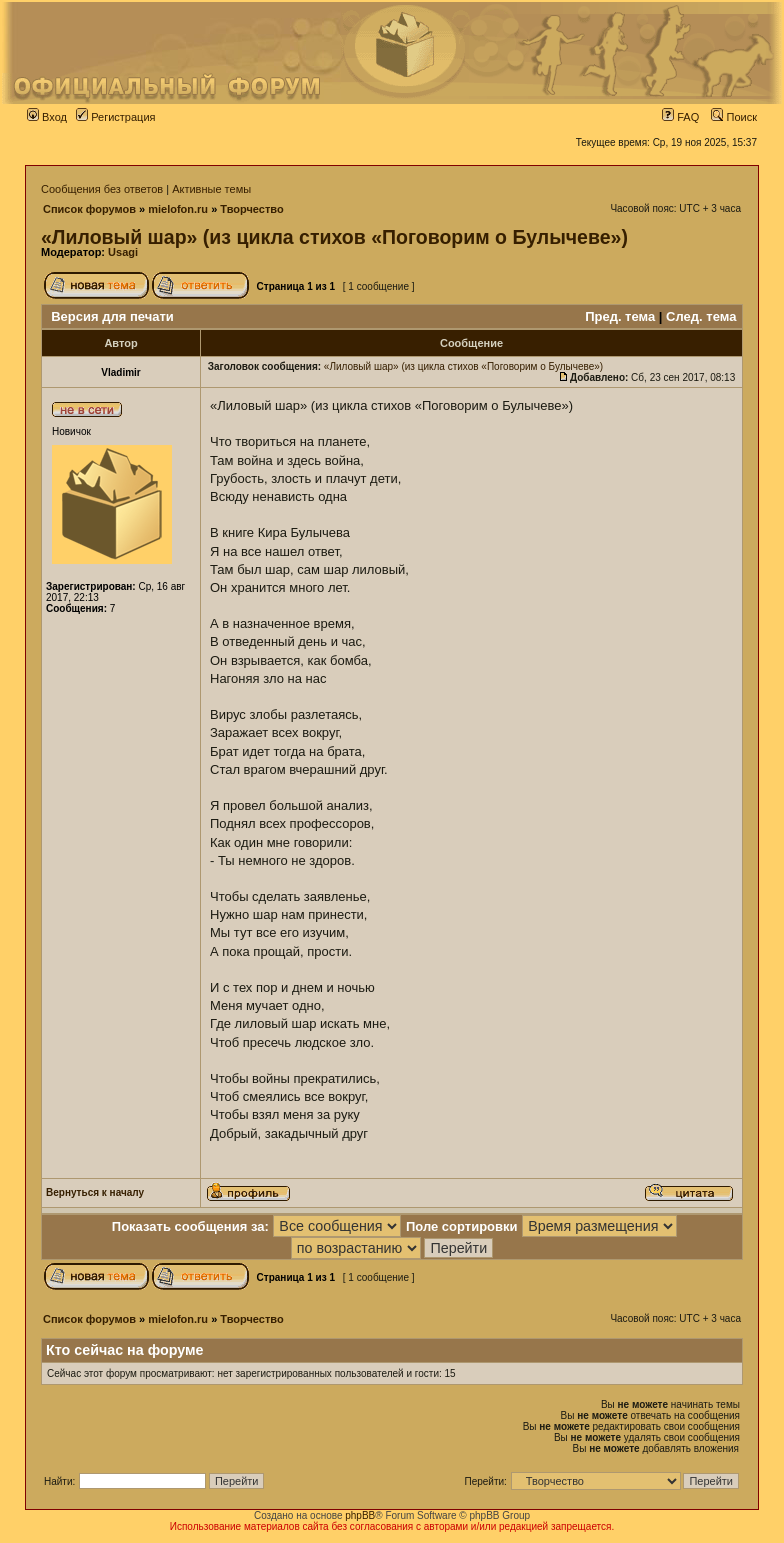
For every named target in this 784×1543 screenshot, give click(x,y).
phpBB (360, 1515)
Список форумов (89, 209)
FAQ (680, 117)
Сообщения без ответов (102, 189)
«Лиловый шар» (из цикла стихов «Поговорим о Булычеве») (334, 237)
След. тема (701, 316)
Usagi (123, 252)
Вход (47, 117)
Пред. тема (620, 316)
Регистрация (115, 117)
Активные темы (211, 189)
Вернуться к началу (95, 1192)
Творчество (251, 209)
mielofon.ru (178, 209)
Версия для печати (112, 316)
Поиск (734, 117)
